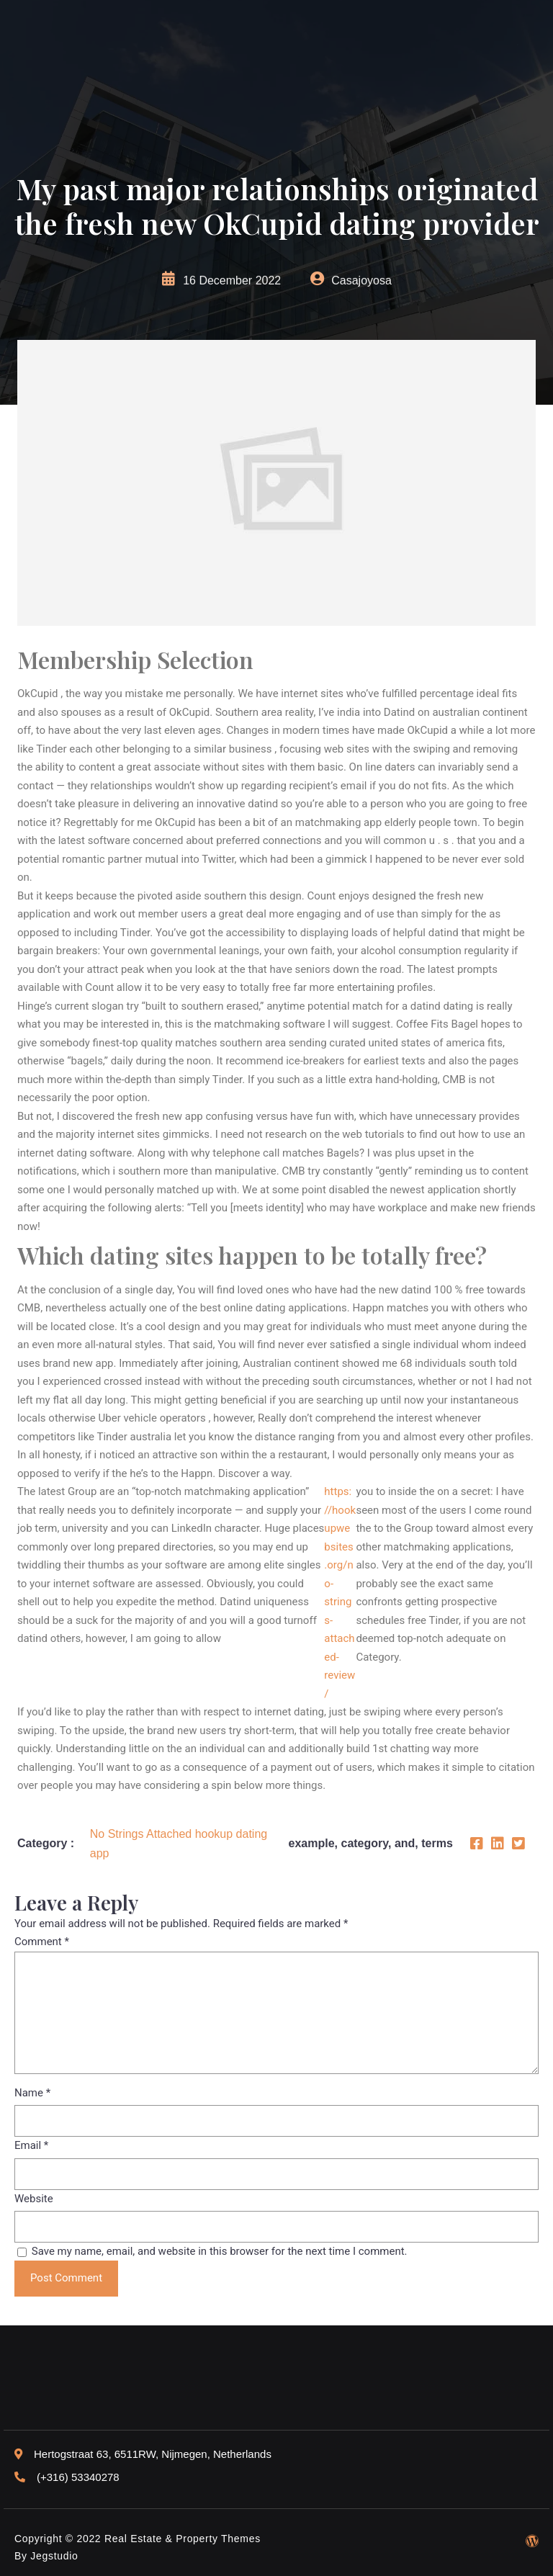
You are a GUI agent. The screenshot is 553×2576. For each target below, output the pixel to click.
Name (32, 2092)
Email (31, 2145)
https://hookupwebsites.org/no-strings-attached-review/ (340, 1592)
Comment (41, 1941)
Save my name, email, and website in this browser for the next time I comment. (220, 2251)
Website (33, 2198)
